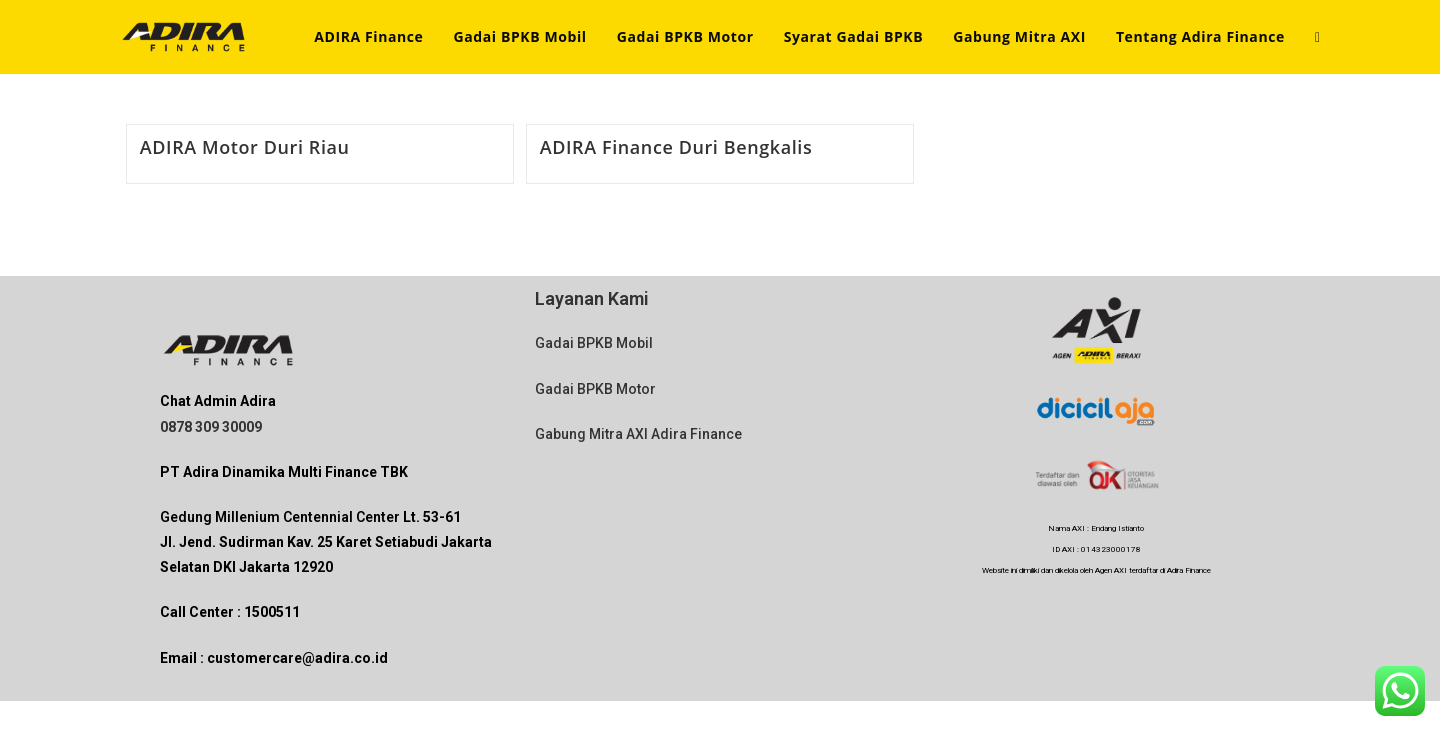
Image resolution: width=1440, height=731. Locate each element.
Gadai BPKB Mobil (594, 343)
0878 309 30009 (211, 427)
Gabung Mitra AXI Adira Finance (638, 434)
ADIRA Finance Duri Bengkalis (676, 147)
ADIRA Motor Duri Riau (245, 147)
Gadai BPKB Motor (595, 389)
